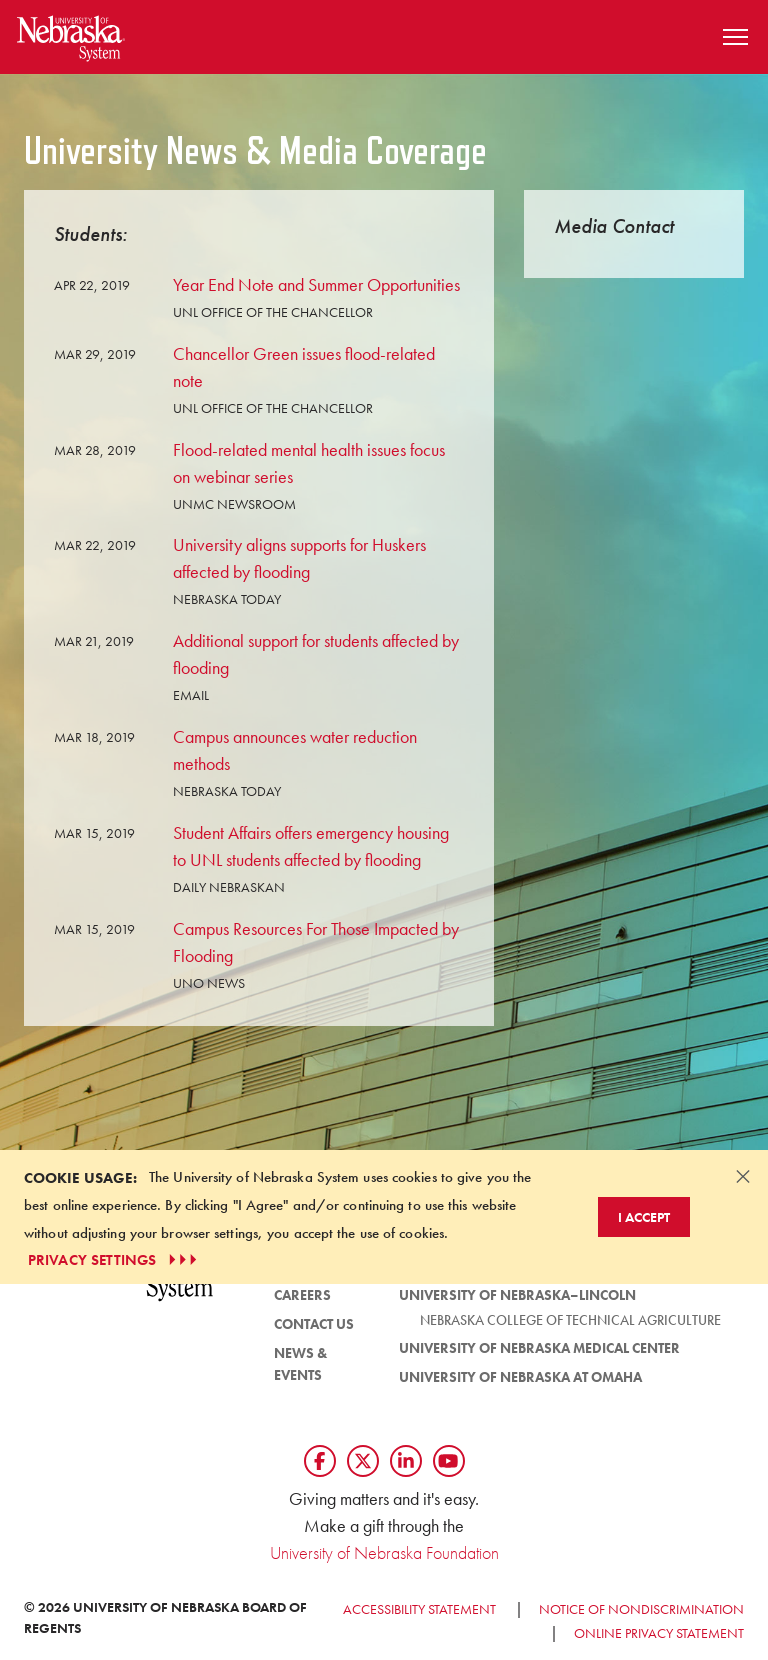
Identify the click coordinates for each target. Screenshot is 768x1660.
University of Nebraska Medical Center (539, 1348)
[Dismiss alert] (743, 1176)
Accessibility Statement (419, 1609)
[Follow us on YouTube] (449, 1461)
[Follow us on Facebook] (320, 1461)
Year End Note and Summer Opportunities (316, 284)
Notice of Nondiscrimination (641, 1609)
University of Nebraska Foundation (384, 1552)
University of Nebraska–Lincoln (517, 1295)
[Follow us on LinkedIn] (406, 1461)
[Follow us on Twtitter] (363, 1461)
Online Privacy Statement (659, 1633)
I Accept (644, 1217)
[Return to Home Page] (71, 34)
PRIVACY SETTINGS (114, 1260)
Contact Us (314, 1324)
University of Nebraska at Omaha (520, 1377)
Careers (302, 1295)
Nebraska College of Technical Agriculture (570, 1320)
